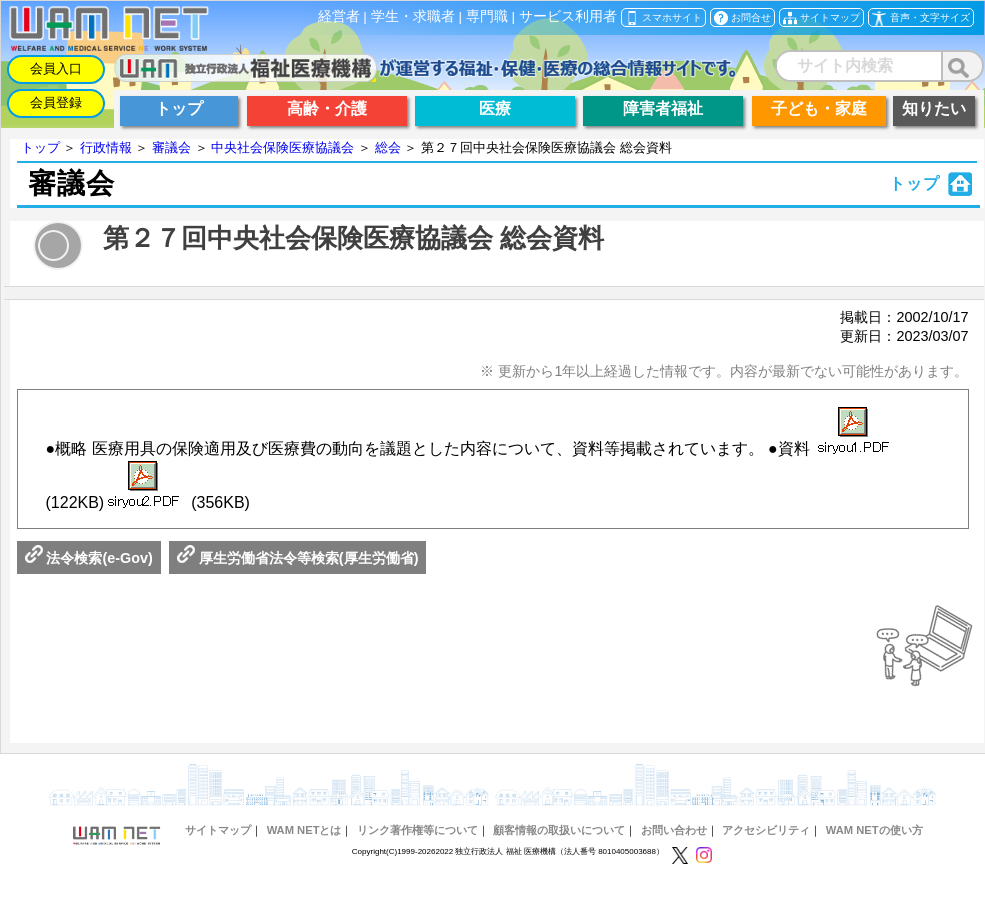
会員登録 (56, 102)
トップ (40, 147)
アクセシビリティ (766, 830)
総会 (388, 147)
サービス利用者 (568, 16)
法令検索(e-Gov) (89, 558)
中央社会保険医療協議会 (282, 147)
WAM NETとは (304, 830)
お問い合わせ (674, 830)
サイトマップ (218, 830)
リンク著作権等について (417, 830)
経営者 (339, 16)
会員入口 (56, 68)
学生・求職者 (413, 16)
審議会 (171, 147)
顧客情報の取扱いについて (559, 830)
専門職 (487, 16)
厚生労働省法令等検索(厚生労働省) (298, 558)
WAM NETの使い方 (874, 830)
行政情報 (106, 147)
